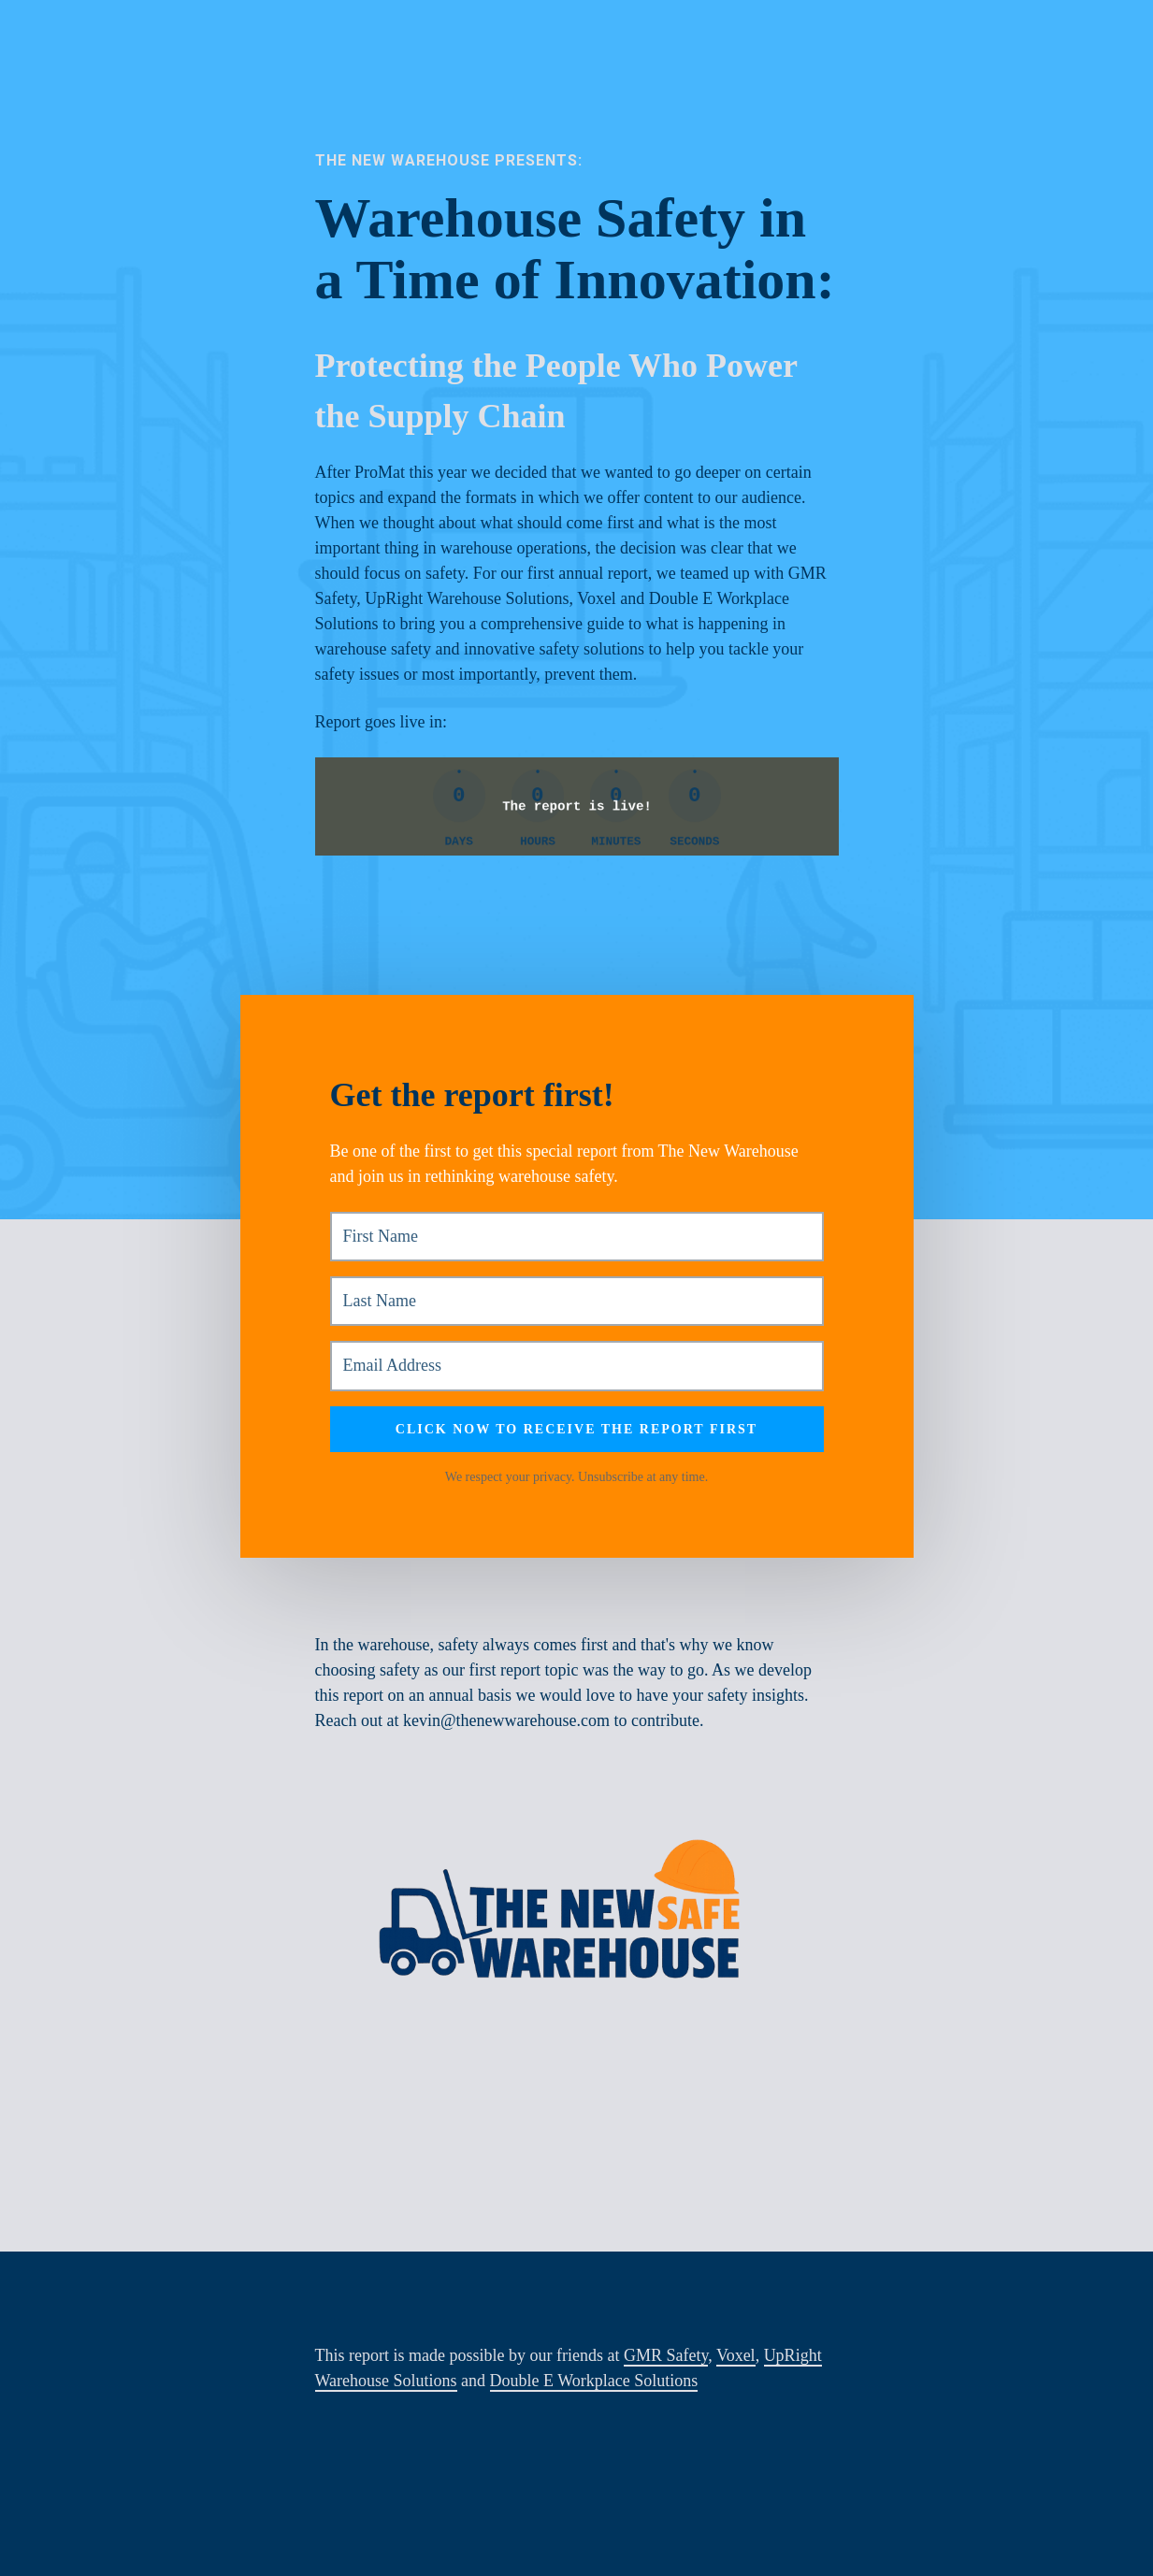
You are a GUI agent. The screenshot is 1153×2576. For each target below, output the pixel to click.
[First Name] (577, 1236)
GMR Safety (666, 2355)
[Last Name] (577, 1301)
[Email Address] (577, 1365)
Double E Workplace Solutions (594, 2380)
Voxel (736, 2355)
